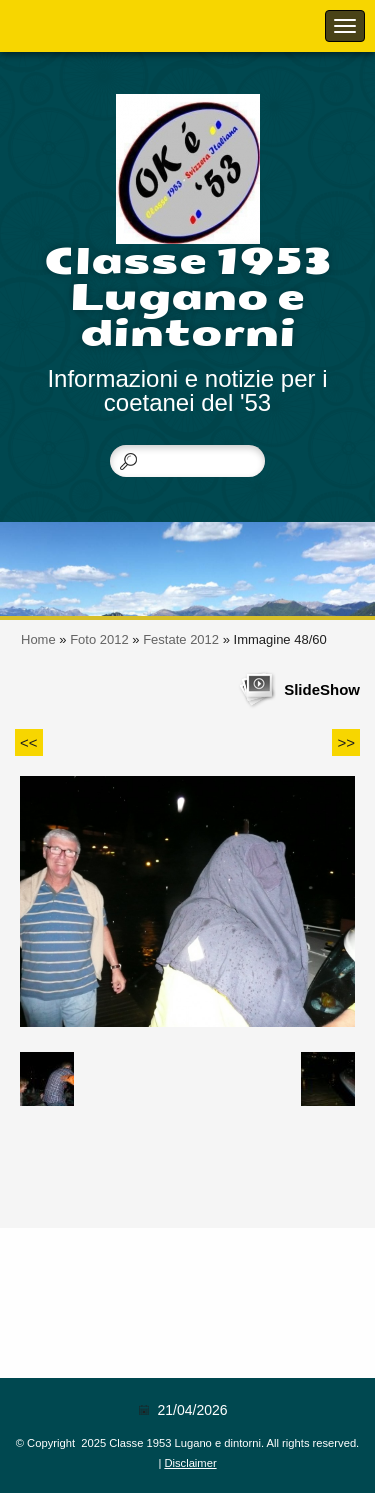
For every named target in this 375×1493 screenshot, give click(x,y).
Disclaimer (190, 1463)
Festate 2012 (181, 639)
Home (38, 639)
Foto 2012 (99, 639)
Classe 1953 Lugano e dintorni (187, 297)
